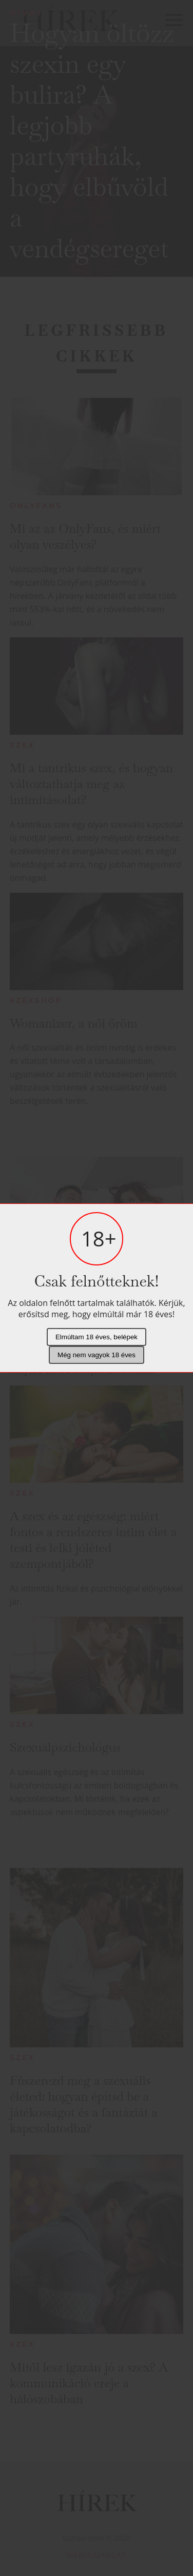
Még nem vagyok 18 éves (96, 1355)
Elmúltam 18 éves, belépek (96, 1337)
